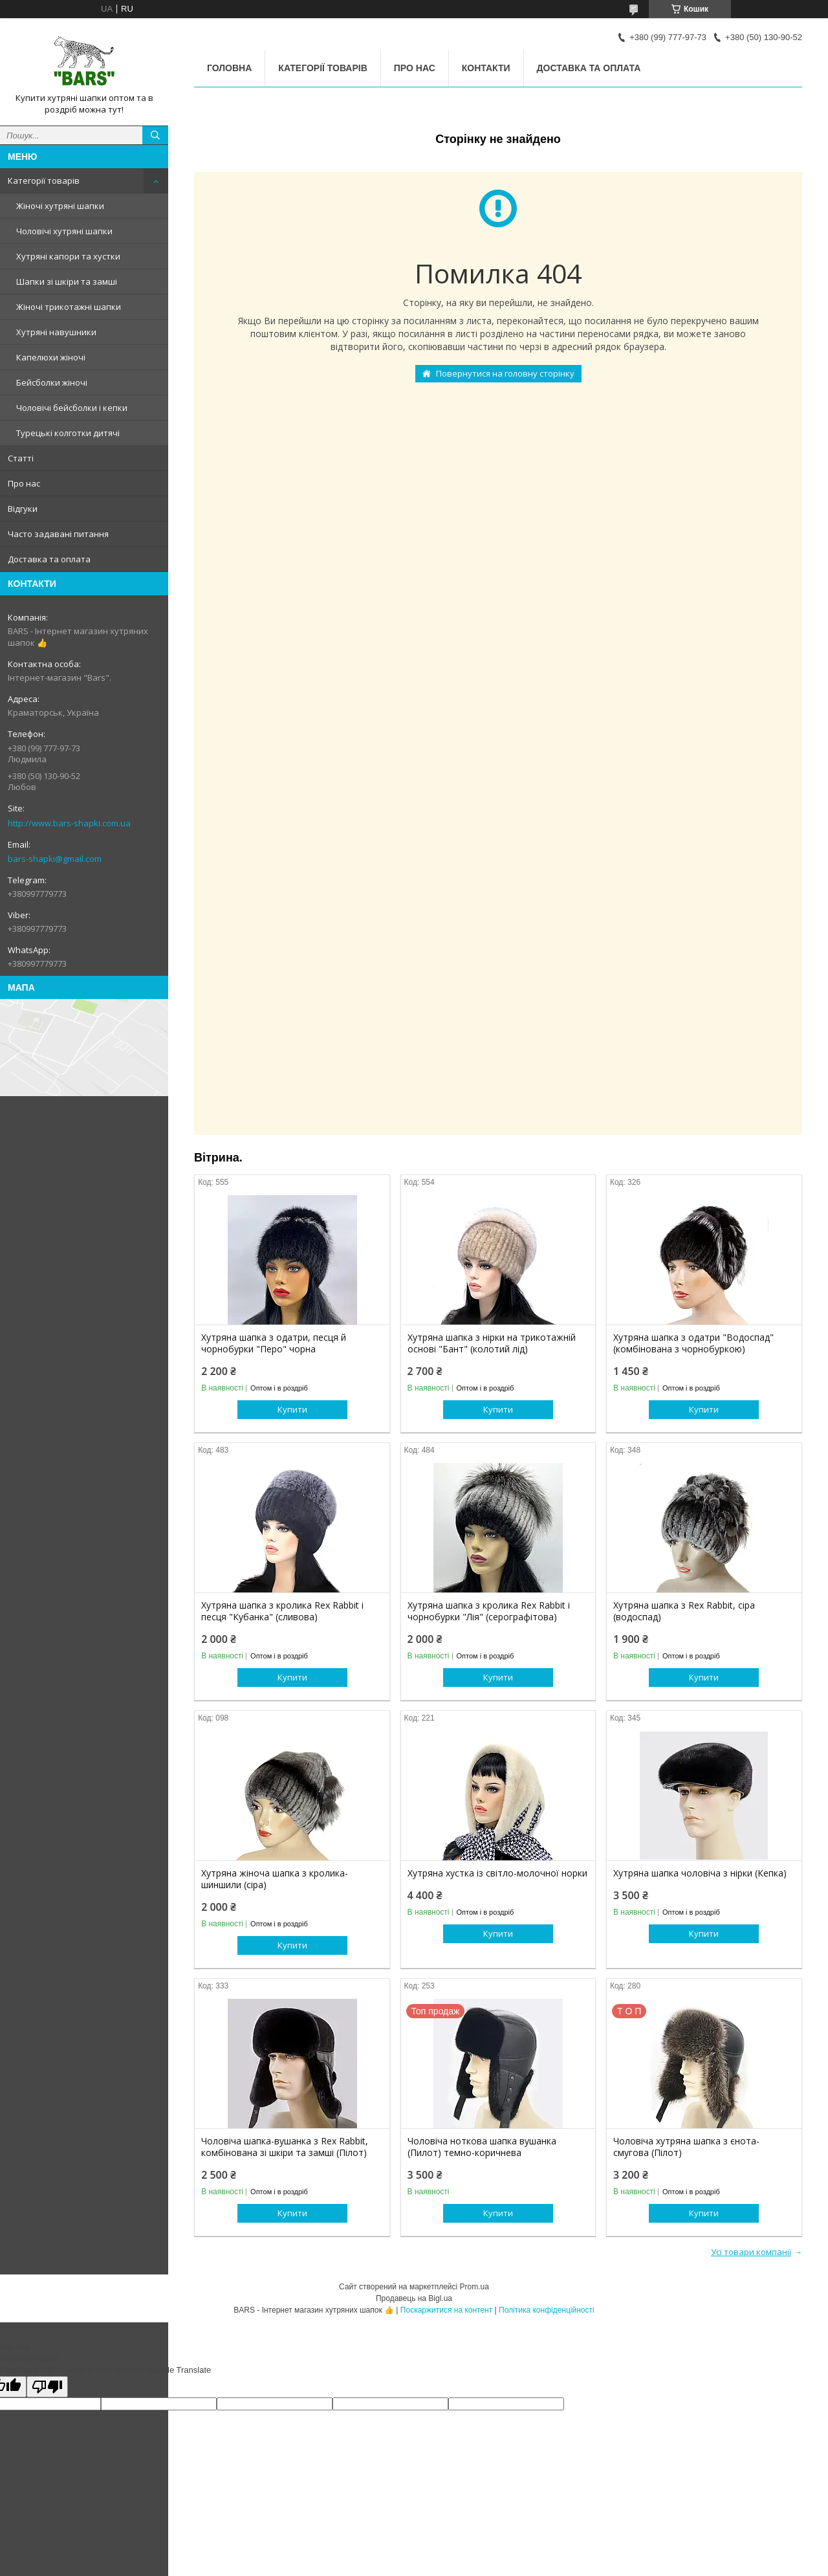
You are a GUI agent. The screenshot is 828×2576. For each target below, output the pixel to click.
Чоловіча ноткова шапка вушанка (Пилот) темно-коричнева (482, 2147)
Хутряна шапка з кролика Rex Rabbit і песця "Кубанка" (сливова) (282, 1611)
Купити (292, 1409)
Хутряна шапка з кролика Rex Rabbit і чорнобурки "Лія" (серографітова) (489, 1611)
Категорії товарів (44, 180)
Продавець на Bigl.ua (414, 2298)
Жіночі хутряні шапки (60, 206)
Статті (21, 458)
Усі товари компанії (751, 2252)
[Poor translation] (47, 2386)
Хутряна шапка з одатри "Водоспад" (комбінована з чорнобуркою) (693, 1343)
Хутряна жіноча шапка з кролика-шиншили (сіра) (274, 1879)
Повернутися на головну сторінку (505, 373)
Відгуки (23, 508)
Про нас (24, 483)
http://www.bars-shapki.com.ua (69, 823)
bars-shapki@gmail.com (55, 858)
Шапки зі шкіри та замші (66, 281)
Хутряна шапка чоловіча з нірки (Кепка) (700, 1873)
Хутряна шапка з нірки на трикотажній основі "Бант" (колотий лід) (492, 1343)
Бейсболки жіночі (51, 382)
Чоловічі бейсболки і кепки (71, 407)
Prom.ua (474, 2286)
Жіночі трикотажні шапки (68, 307)
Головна (229, 68)
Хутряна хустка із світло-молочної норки (497, 1873)
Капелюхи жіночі (50, 357)
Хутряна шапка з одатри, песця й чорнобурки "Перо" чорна (273, 1343)
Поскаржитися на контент (446, 2310)
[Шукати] (155, 135)
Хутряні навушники (56, 332)
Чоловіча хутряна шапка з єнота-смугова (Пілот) (686, 2147)
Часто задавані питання (58, 534)
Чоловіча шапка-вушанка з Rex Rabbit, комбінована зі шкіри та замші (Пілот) (284, 2147)
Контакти (486, 68)
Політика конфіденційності (546, 2310)
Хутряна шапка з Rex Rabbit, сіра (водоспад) (684, 1611)
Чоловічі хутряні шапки (64, 231)
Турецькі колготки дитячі (68, 433)
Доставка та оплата (49, 559)
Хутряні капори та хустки (68, 256)
